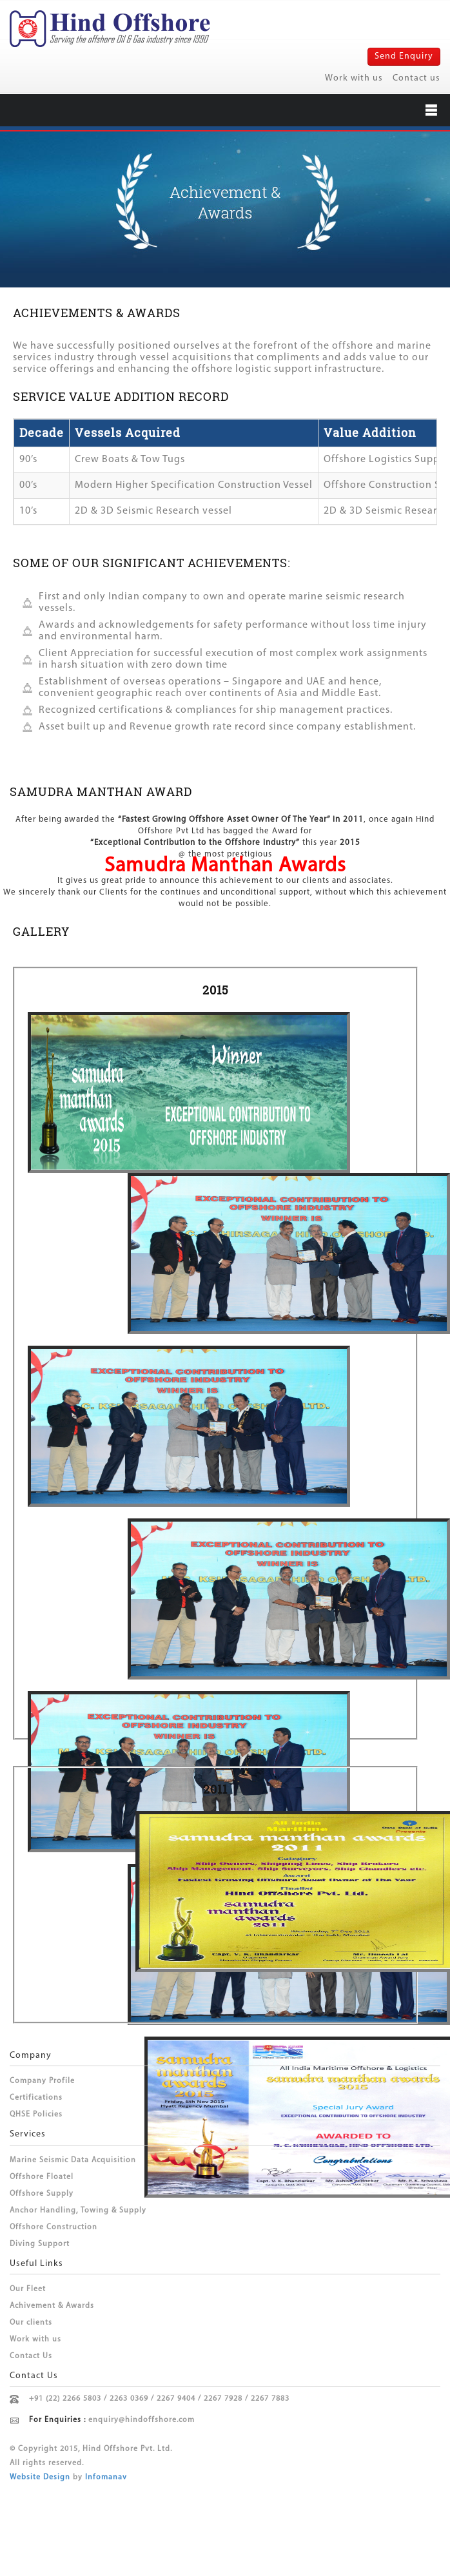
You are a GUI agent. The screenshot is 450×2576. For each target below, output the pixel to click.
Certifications (36, 2098)
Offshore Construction (53, 2227)
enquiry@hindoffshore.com (141, 2420)
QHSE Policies (36, 2114)
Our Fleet (28, 2289)
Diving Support (40, 2244)
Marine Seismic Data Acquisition (73, 2160)
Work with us (354, 78)
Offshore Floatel (41, 2177)
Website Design (40, 2477)
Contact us (416, 78)
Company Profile (42, 2081)
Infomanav (106, 2477)
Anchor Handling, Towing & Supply (78, 2210)
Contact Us (31, 2356)
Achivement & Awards (52, 2306)
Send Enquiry (404, 56)
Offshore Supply (41, 2194)
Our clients (31, 2323)
